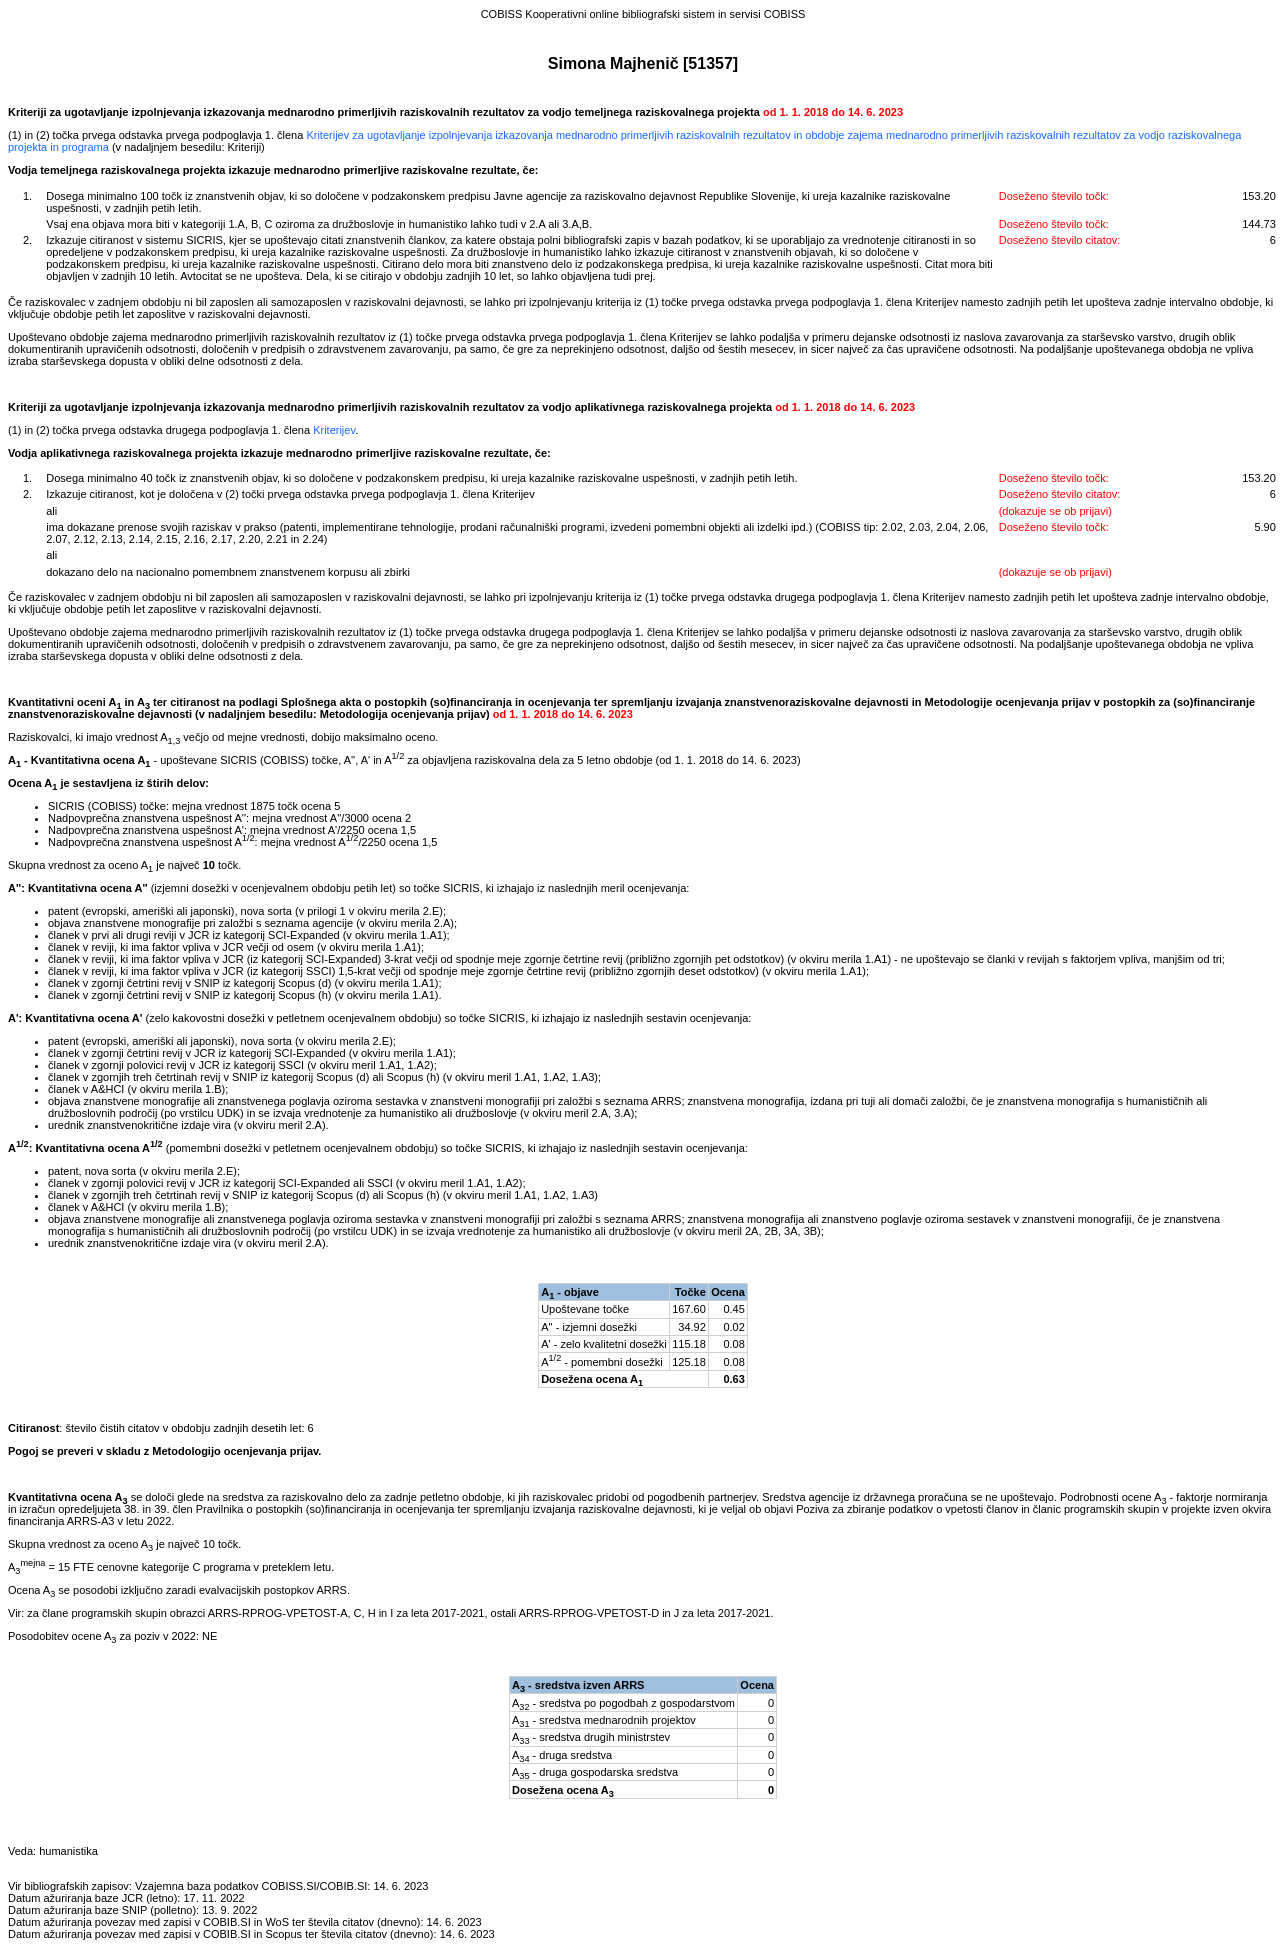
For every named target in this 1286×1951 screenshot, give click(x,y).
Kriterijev (334, 430)
